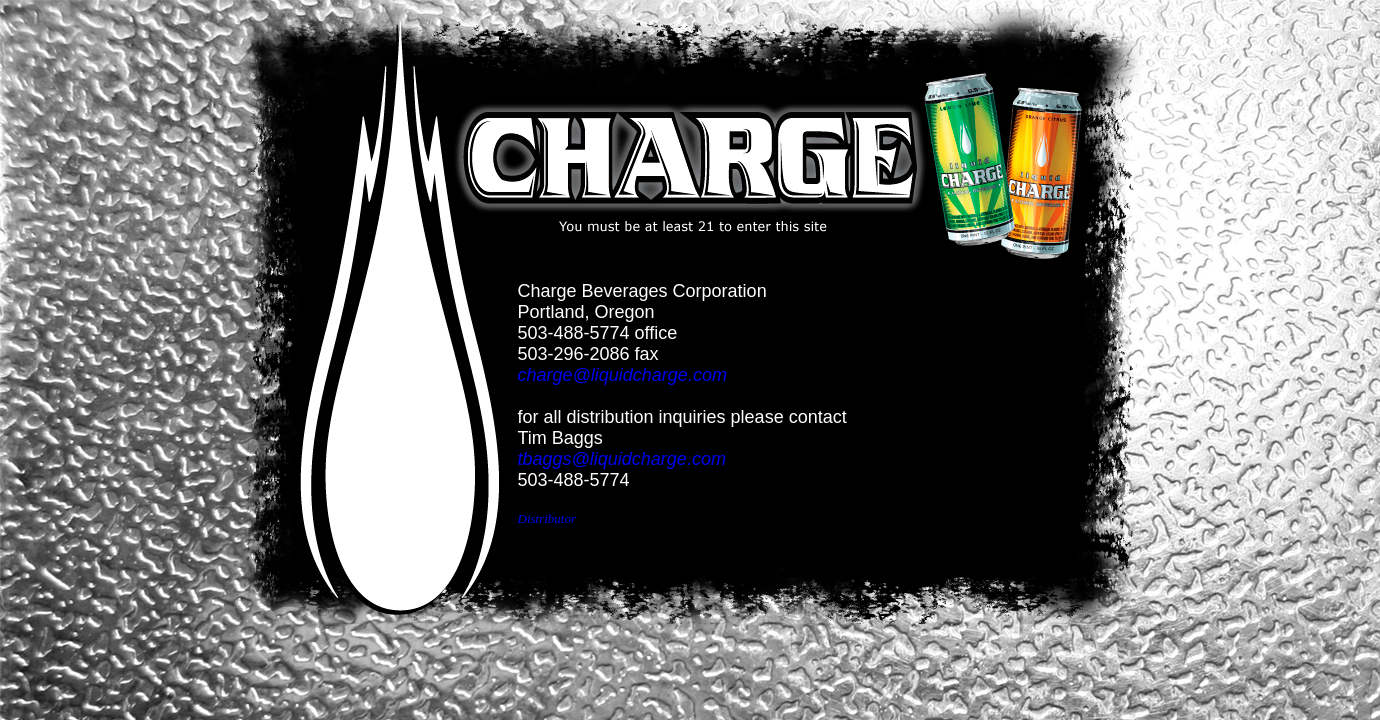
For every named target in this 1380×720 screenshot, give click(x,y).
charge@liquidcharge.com (622, 375)
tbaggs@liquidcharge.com (622, 459)
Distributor (547, 518)
